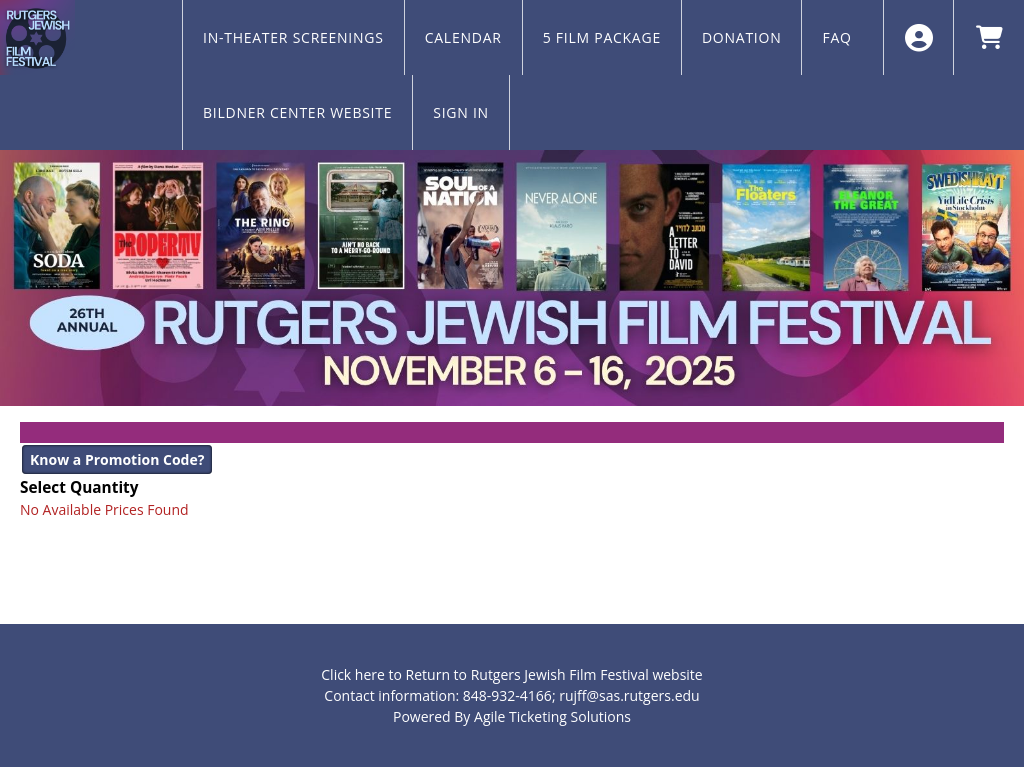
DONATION (742, 37)
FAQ (836, 37)
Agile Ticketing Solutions (552, 716)
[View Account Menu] (918, 37)
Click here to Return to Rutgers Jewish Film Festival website (511, 674)
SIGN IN (461, 112)
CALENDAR (463, 37)
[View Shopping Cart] (988, 37)
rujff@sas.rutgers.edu (629, 695)
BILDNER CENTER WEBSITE (297, 112)
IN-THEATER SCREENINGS (293, 37)
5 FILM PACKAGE (602, 37)
